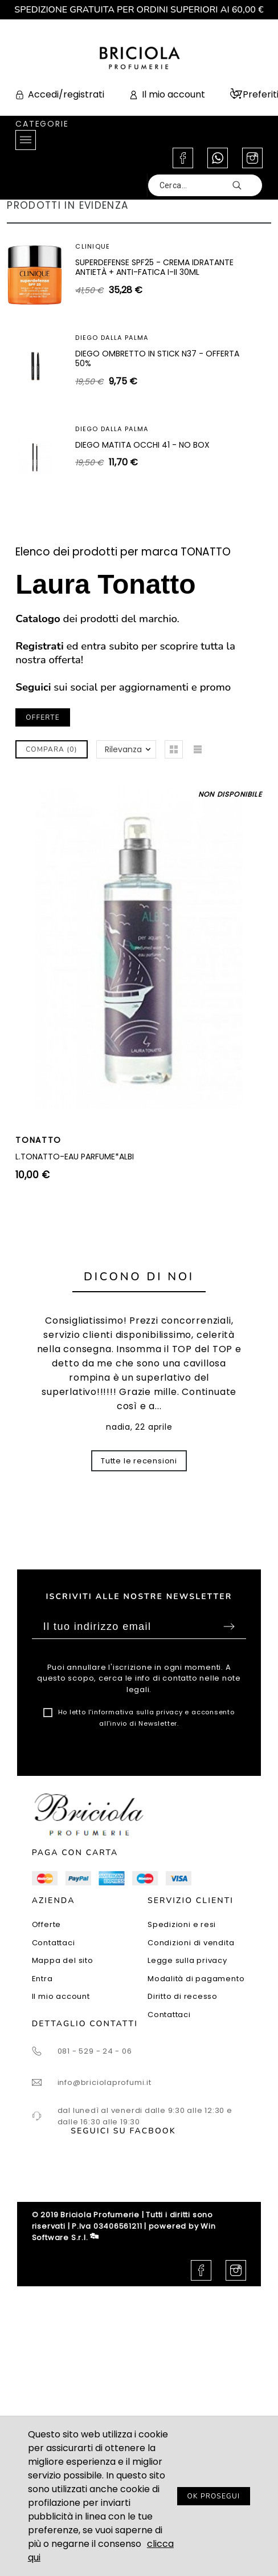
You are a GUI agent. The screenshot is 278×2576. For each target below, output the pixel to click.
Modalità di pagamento (196, 1978)
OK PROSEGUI (213, 2496)
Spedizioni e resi (182, 1924)
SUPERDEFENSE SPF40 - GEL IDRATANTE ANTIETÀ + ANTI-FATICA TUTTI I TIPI (148, 359)
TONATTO (38, 1140)
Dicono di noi (139, 1276)
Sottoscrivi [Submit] (229, 1626)
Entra (42, 1978)
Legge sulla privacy (187, 1960)
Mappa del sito (62, 1960)
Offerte (46, 1924)
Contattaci (53, 1942)
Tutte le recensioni (139, 1460)
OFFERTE (43, 717)
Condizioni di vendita (191, 1942)
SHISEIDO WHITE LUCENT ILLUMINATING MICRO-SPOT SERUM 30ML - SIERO (147, 267)
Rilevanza (123, 749)
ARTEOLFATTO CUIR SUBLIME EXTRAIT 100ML (158, 445)
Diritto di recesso (183, 1996)
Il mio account (61, 1996)
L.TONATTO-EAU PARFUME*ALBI (74, 1156)
